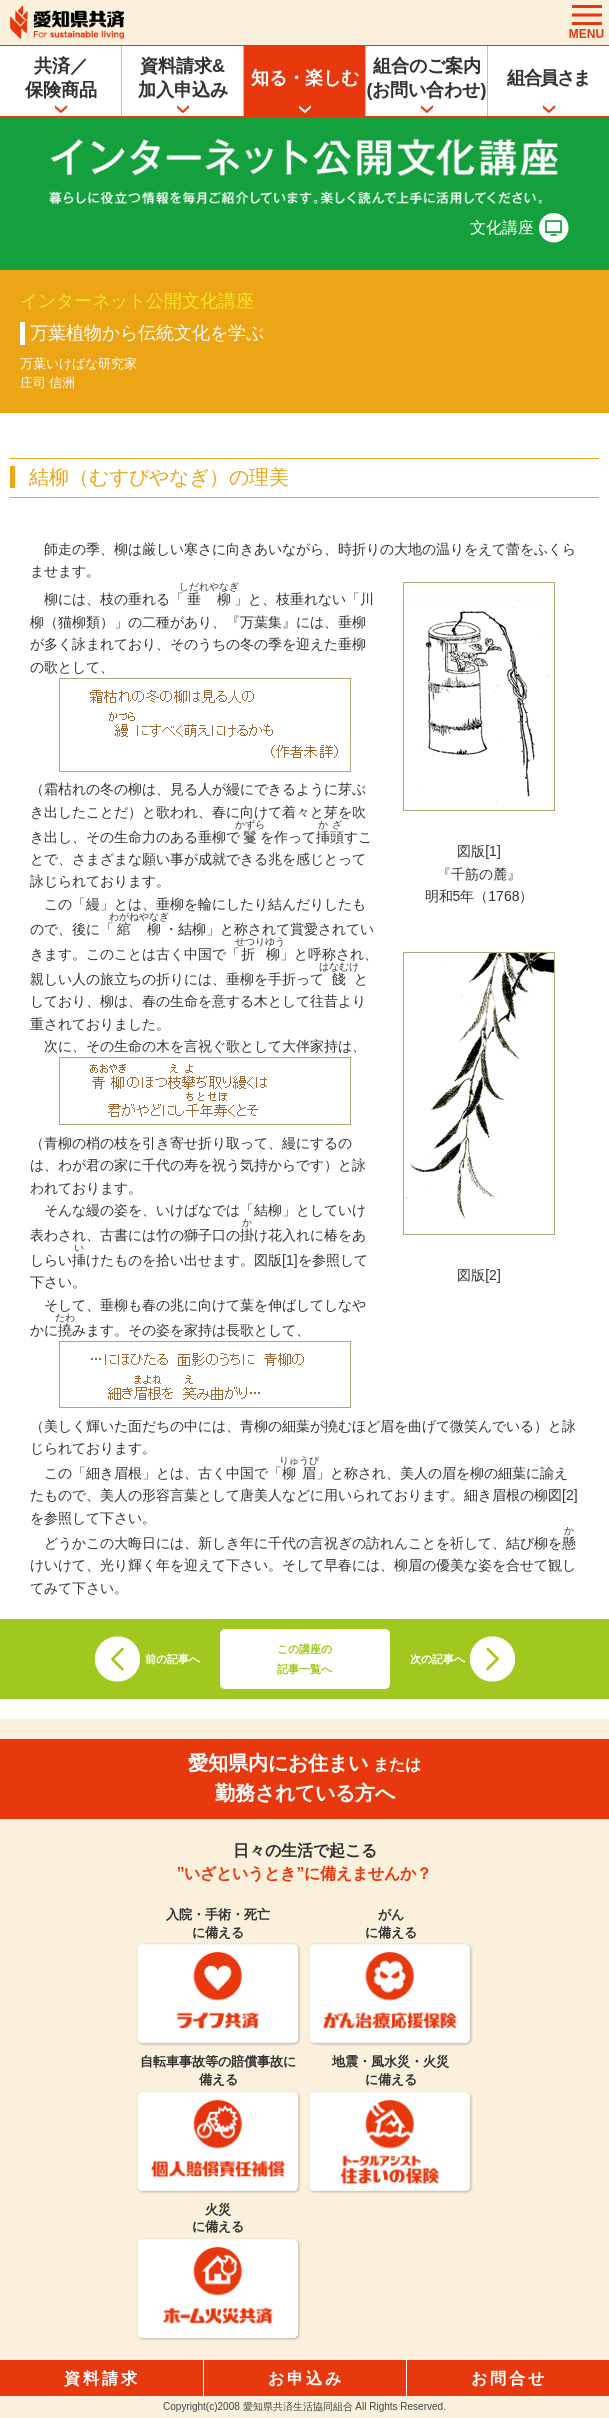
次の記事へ (437, 1659)
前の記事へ (172, 1659)
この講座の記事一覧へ (304, 1659)
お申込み (306, 2378)
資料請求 (102, 2378)
